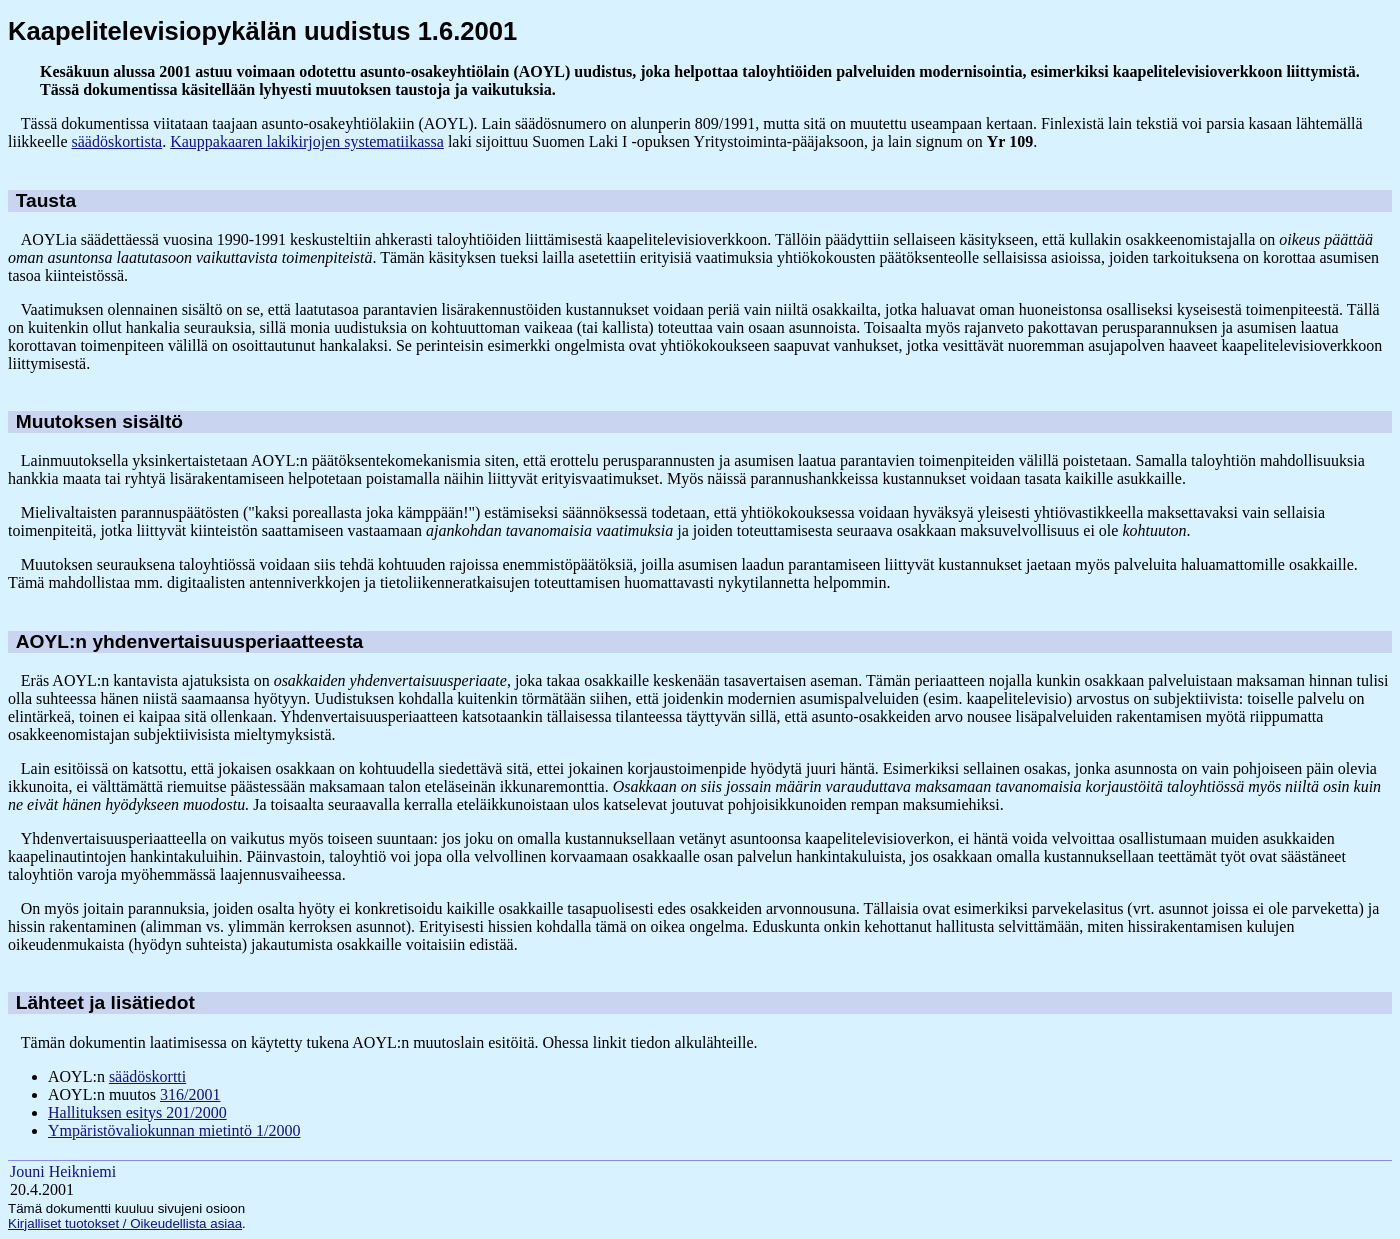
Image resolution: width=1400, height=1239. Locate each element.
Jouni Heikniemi (63, 1171)
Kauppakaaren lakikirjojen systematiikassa (307, 141)
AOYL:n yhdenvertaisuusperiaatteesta (190, 641)
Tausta (46, 200)
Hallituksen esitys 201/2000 (137, 1112)
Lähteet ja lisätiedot (105, 1002)
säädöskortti (147, 1076)
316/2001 (190, 1094)
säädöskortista (117, 141)
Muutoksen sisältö (99, 421)
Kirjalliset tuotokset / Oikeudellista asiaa (125, 1223)
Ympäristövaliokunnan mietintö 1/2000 (174, 1130)
